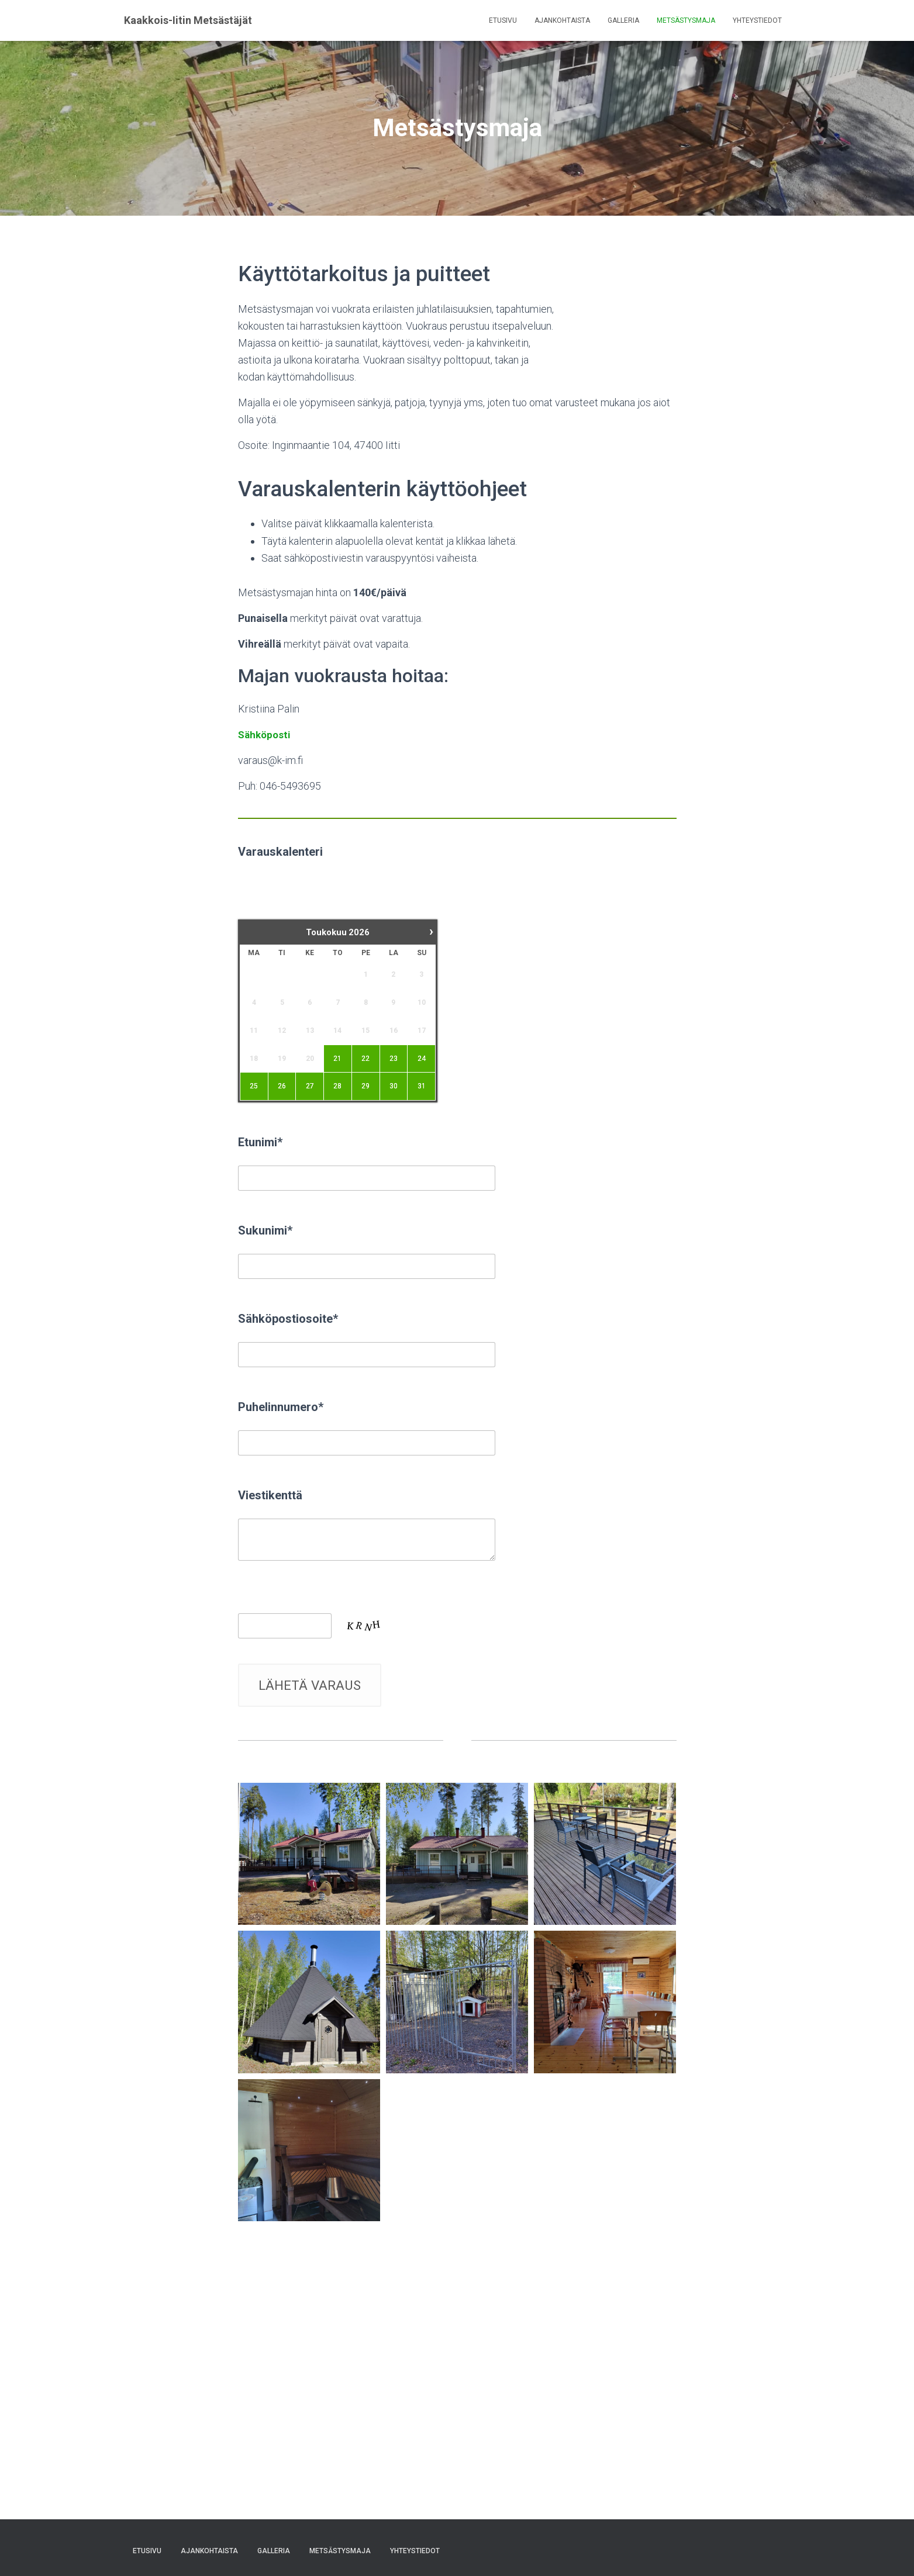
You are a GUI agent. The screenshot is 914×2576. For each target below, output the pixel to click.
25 (254, 1086)
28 (337, 1086)
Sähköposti (266, 734)
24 (421, 1058)
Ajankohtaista (562, 20)
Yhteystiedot (757, 20)
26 (282, 1086)
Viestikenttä (270, 1495)
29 (365, 1086)
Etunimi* (260, 1142)
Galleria (623, 20)
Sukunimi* (265, 1230)
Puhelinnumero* (280, 1407)
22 (365, 1058)
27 (309, 1086)
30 (393, 1086)
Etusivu (503, 20)
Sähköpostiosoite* (288, 1319)
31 (421, 1086)
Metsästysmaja (686, 20)
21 (337, 1058)
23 (393, 1058)
